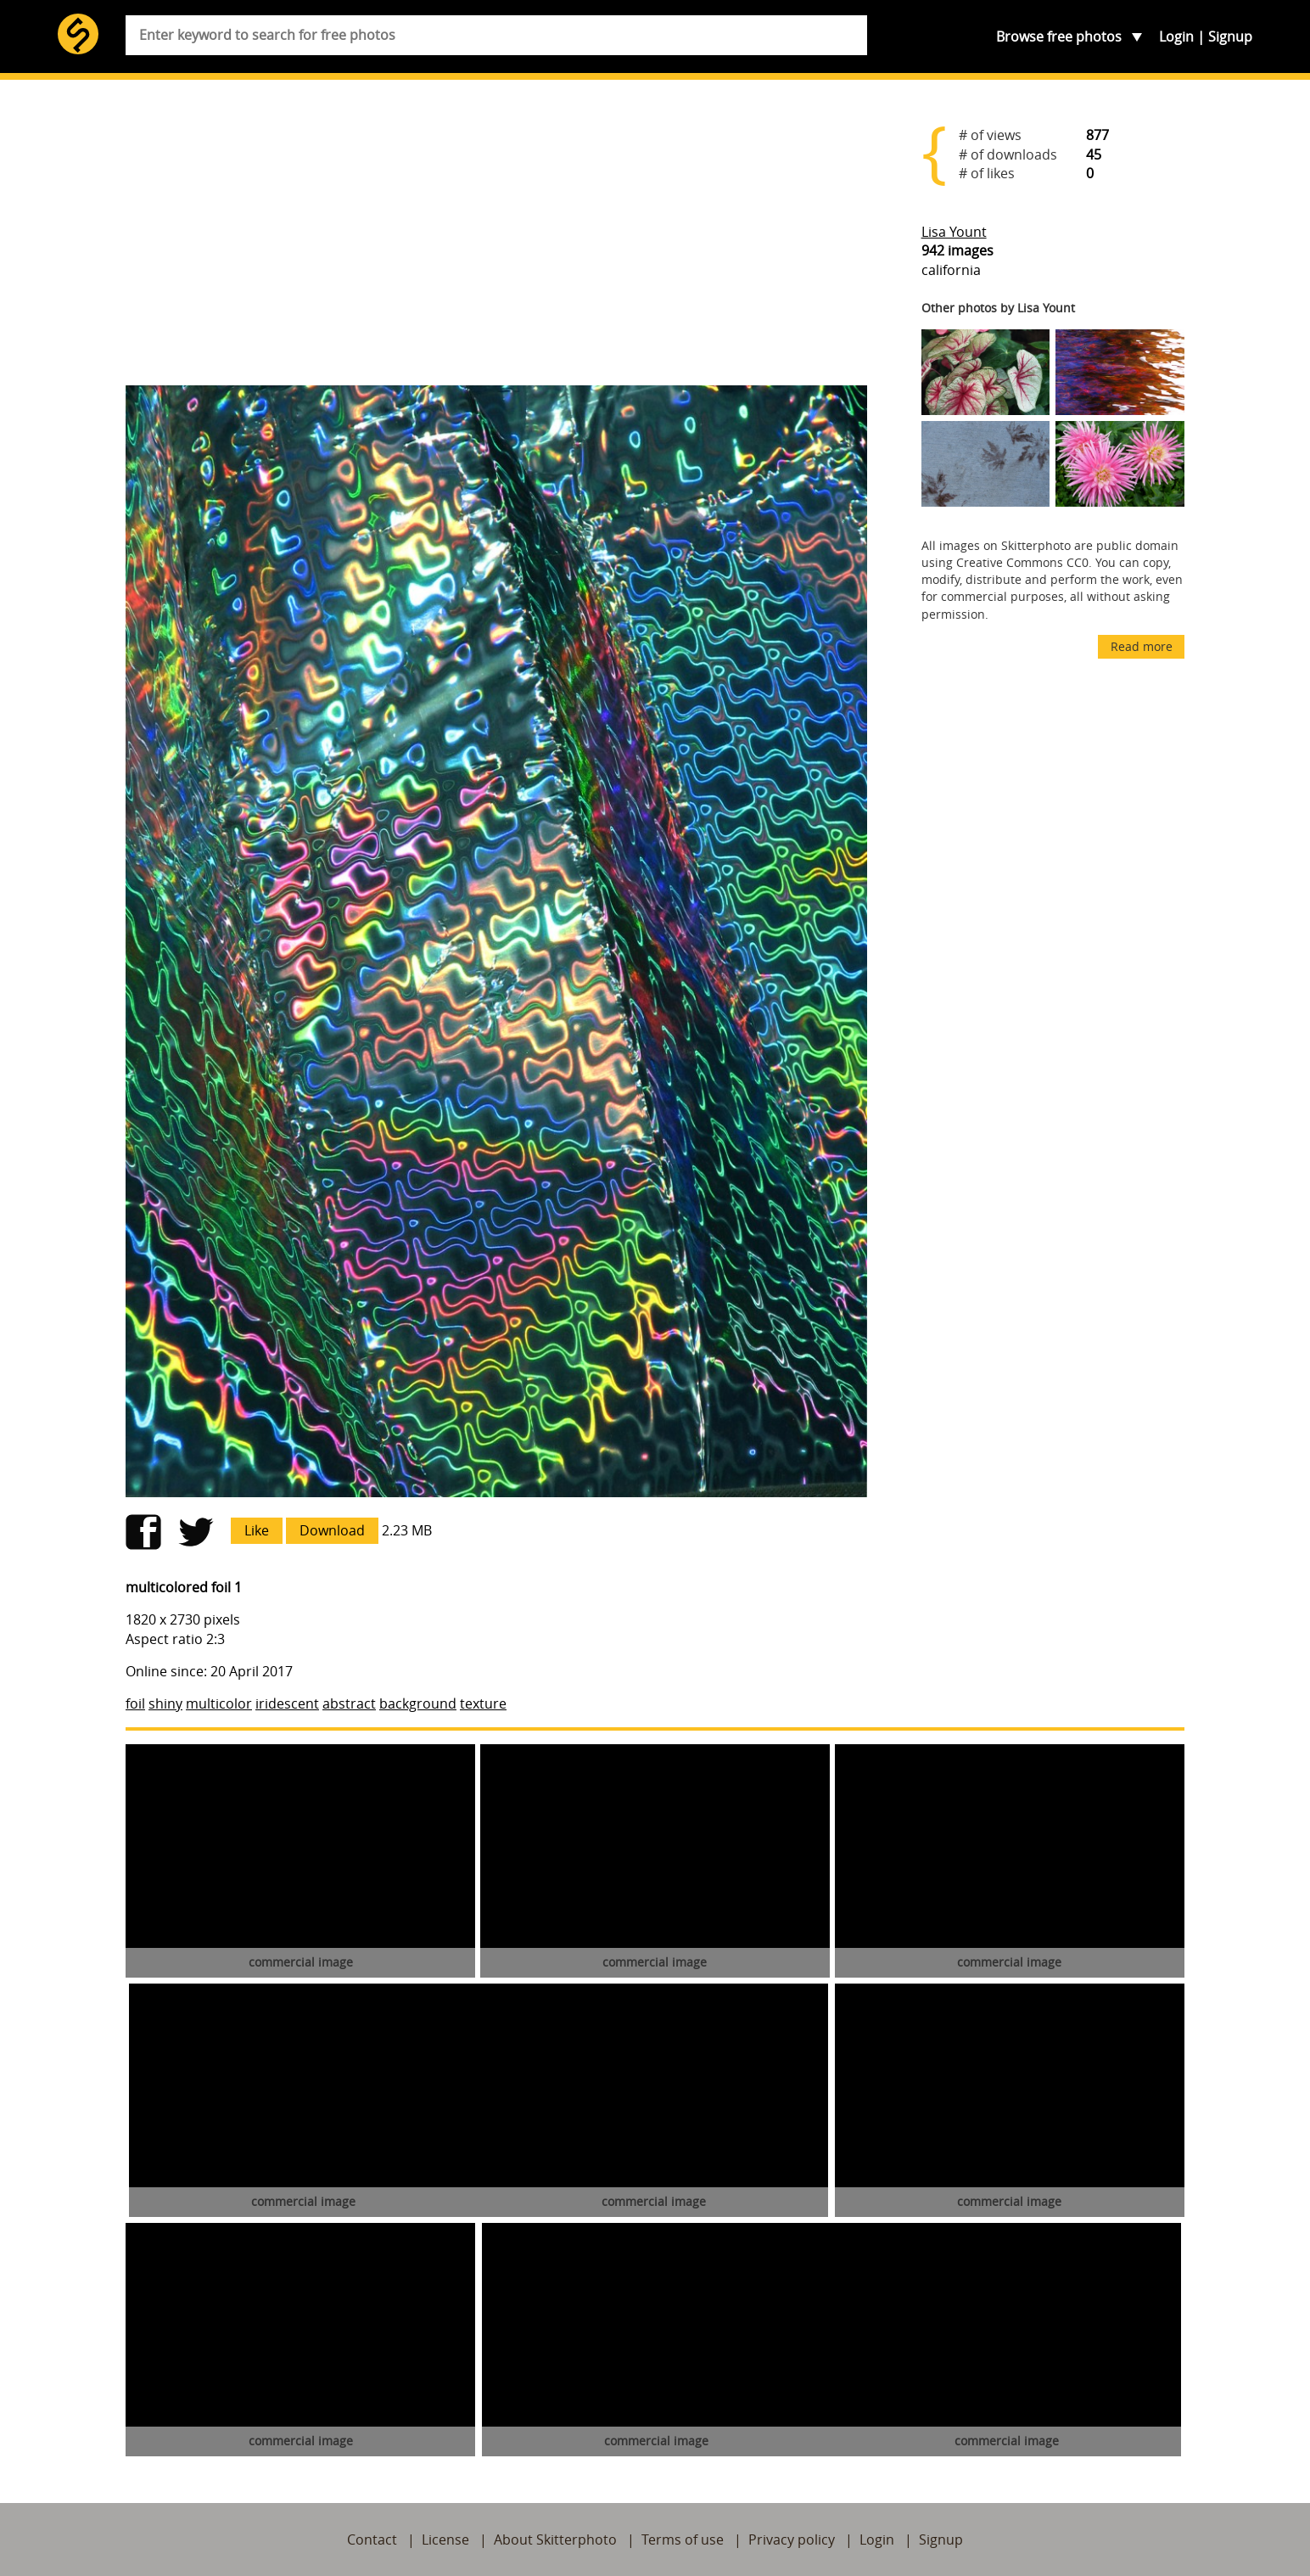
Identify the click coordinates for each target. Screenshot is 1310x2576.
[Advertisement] (496, 239)
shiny (165, 1703)
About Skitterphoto (555, 2539)
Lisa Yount (954, 231)
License (445, 2539)
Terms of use (682, 2539)
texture (483, 1703)
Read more (1142, 646)
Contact (372, 2539)
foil (135, 1703)
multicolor (219, 1703)
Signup (1230, 36)
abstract (349, 1703)
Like (256, 1530)
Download (332, 1530)
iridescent (287, 1703)
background (417, 1703)
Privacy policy (791, 2539)
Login (1176, 36)
